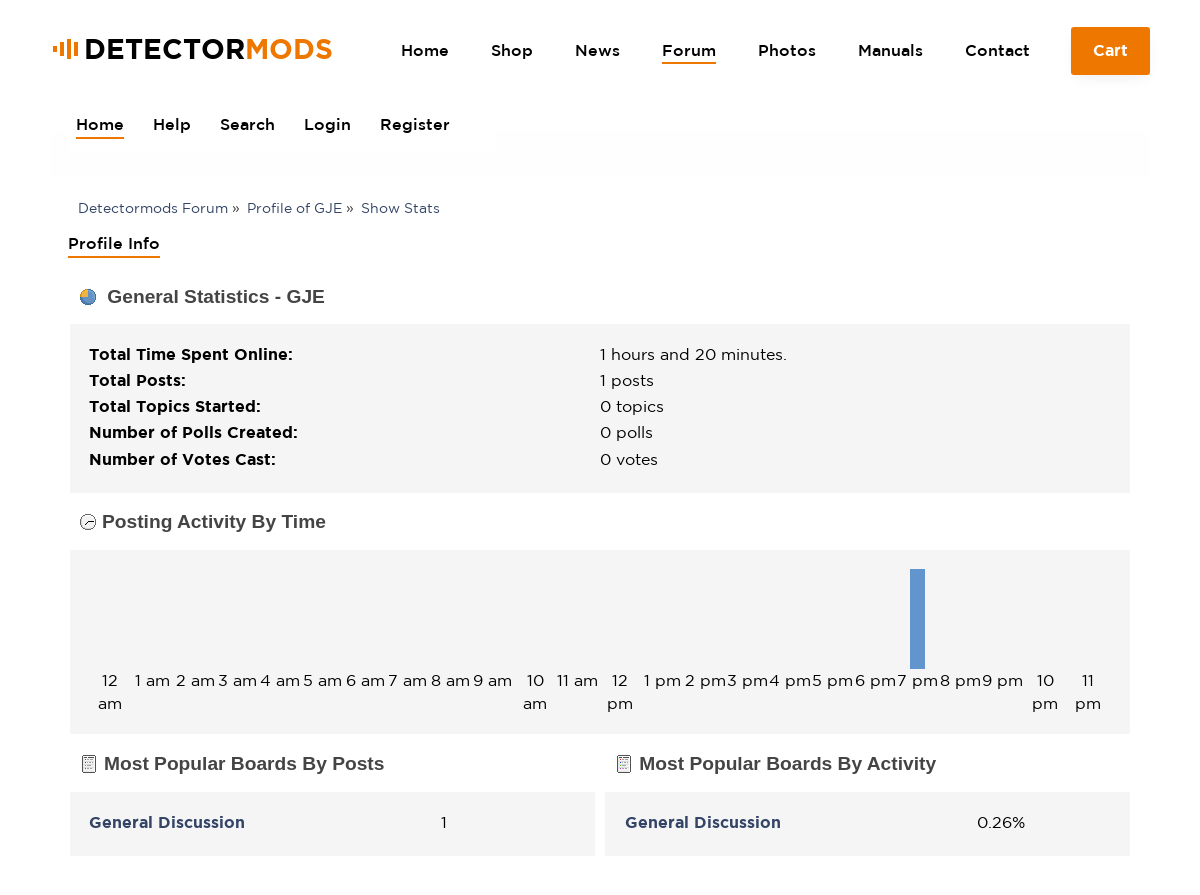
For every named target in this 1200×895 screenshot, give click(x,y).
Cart (1111, 58)
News (597, 50)
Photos (787, 50)
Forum (689, 50)
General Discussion (167, 822)
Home (425, 50)
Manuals (890, 50)
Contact (997, 50)
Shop (512, 50)
